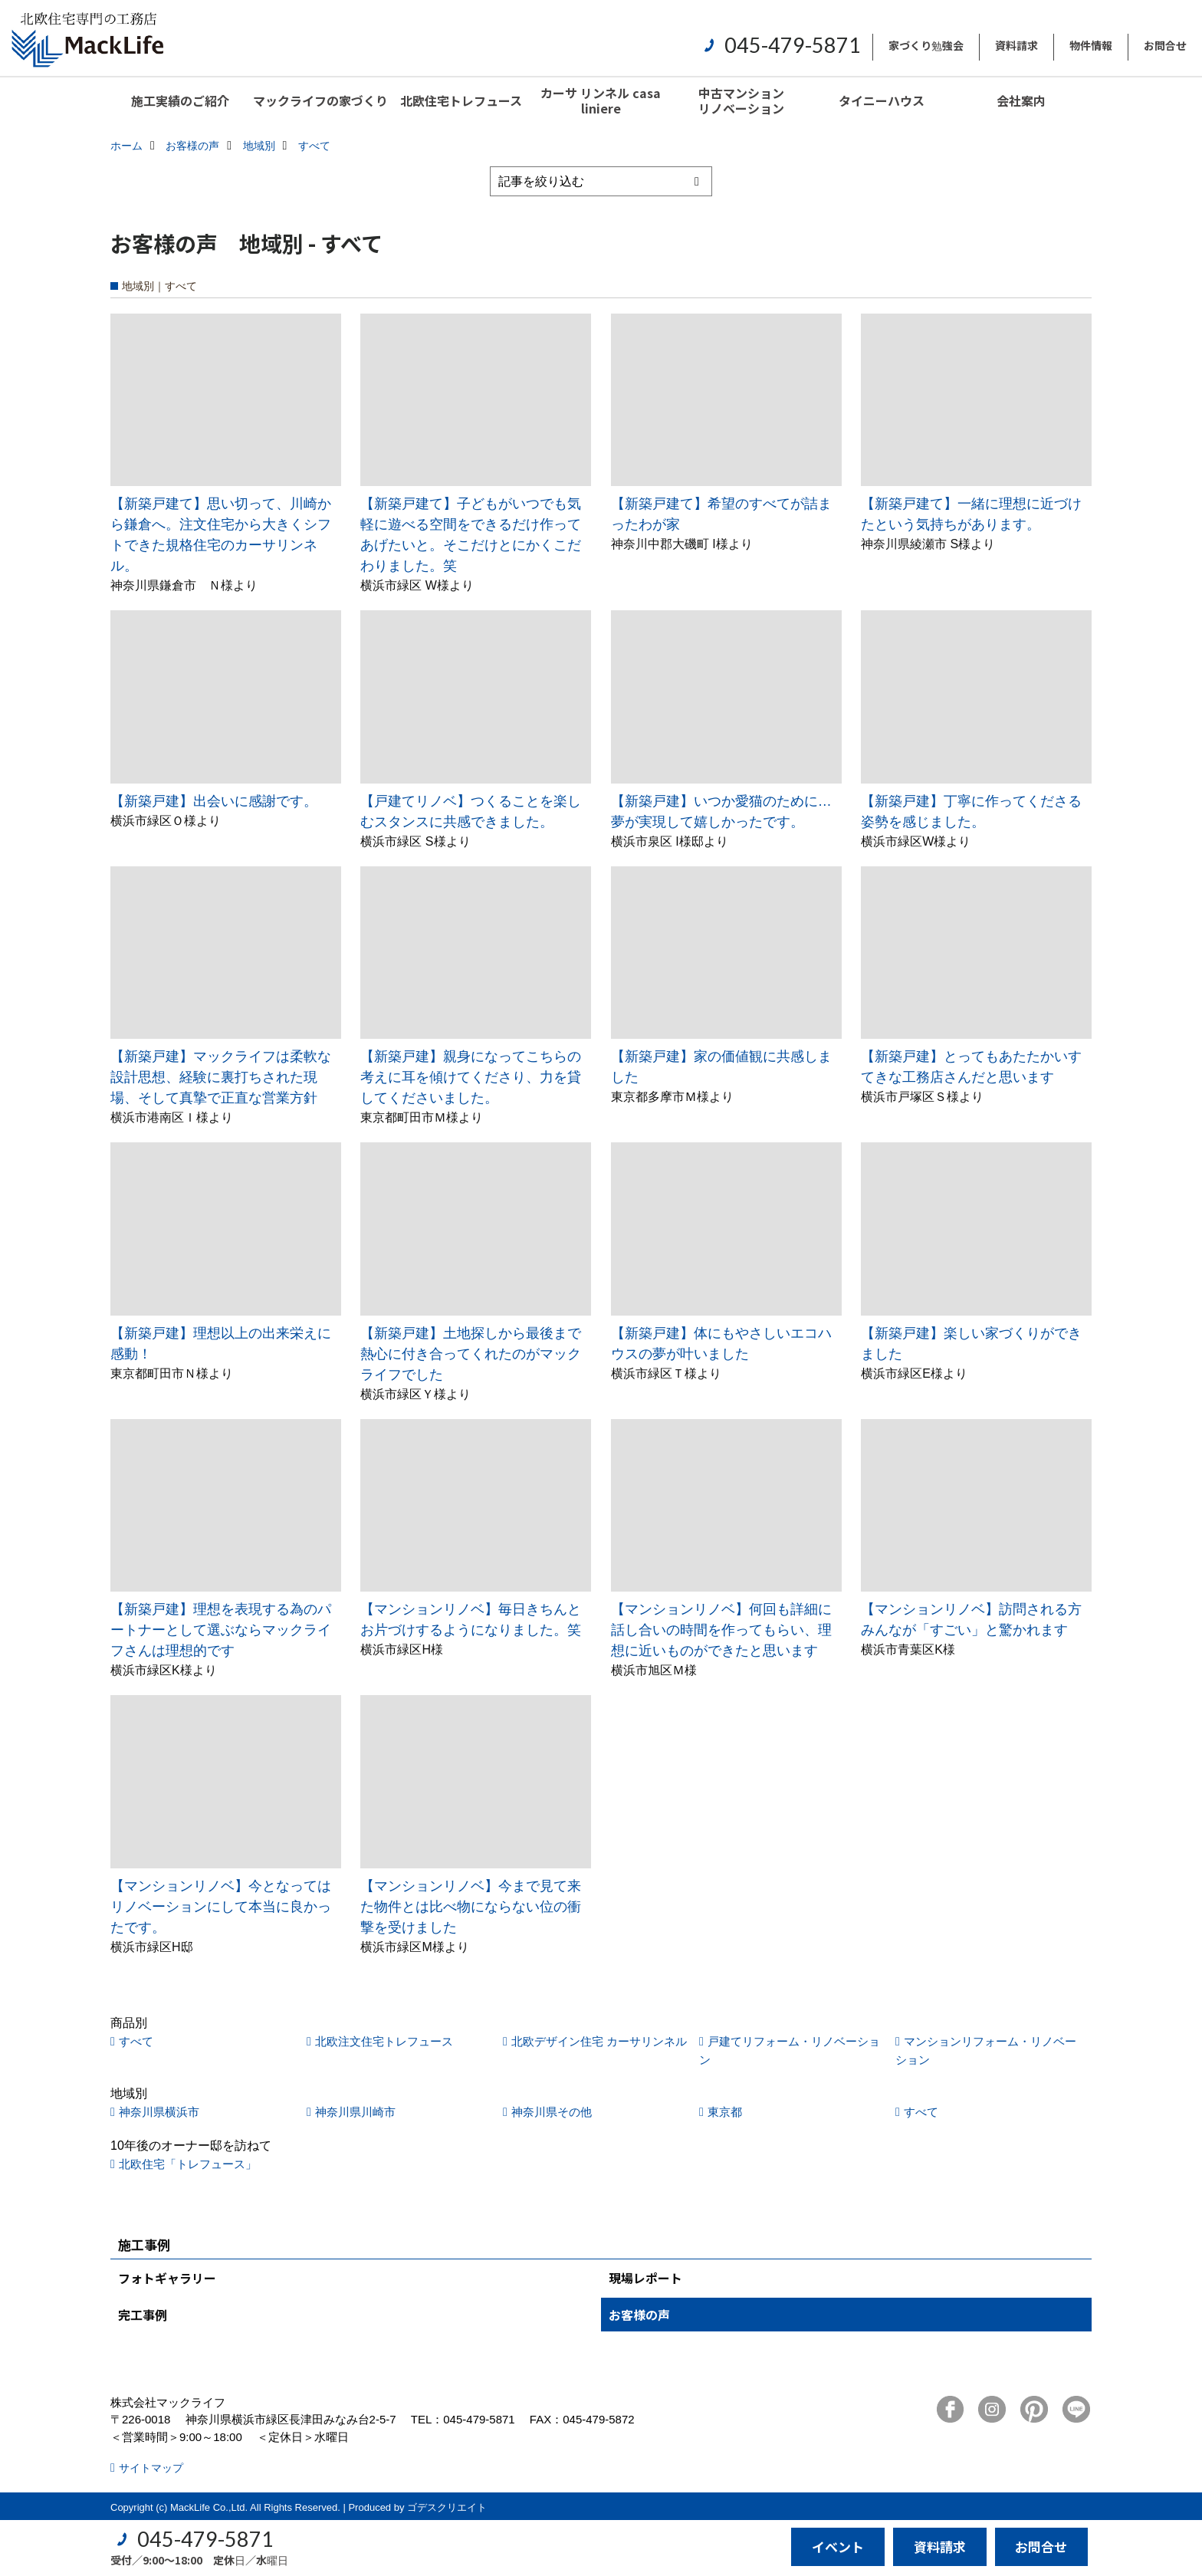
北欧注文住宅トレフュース (384, 2041)
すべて (136, 2041)
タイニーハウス (881, 100)
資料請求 (1016, 45)
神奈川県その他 (551, 2111)
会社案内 (1021, 100)
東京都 (725, 2111)
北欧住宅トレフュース (461, 100)
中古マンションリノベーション (741, 100)
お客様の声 (639, 2314)
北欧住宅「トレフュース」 (188, 2163)
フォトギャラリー (167, 2278)
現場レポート (645, 2278)
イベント (838, 2546)
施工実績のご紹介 (180, 100)
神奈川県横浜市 (159, 2111)
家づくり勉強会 (926, 45)
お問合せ (1165, 45)
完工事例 (142, 2314)
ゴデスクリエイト (447, 2507)
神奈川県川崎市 (355, 2111)
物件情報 (1090, 45)
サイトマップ (151, 2468)
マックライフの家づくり (320, 100)
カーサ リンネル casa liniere (600, 100)
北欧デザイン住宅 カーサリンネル (599, 2041)
